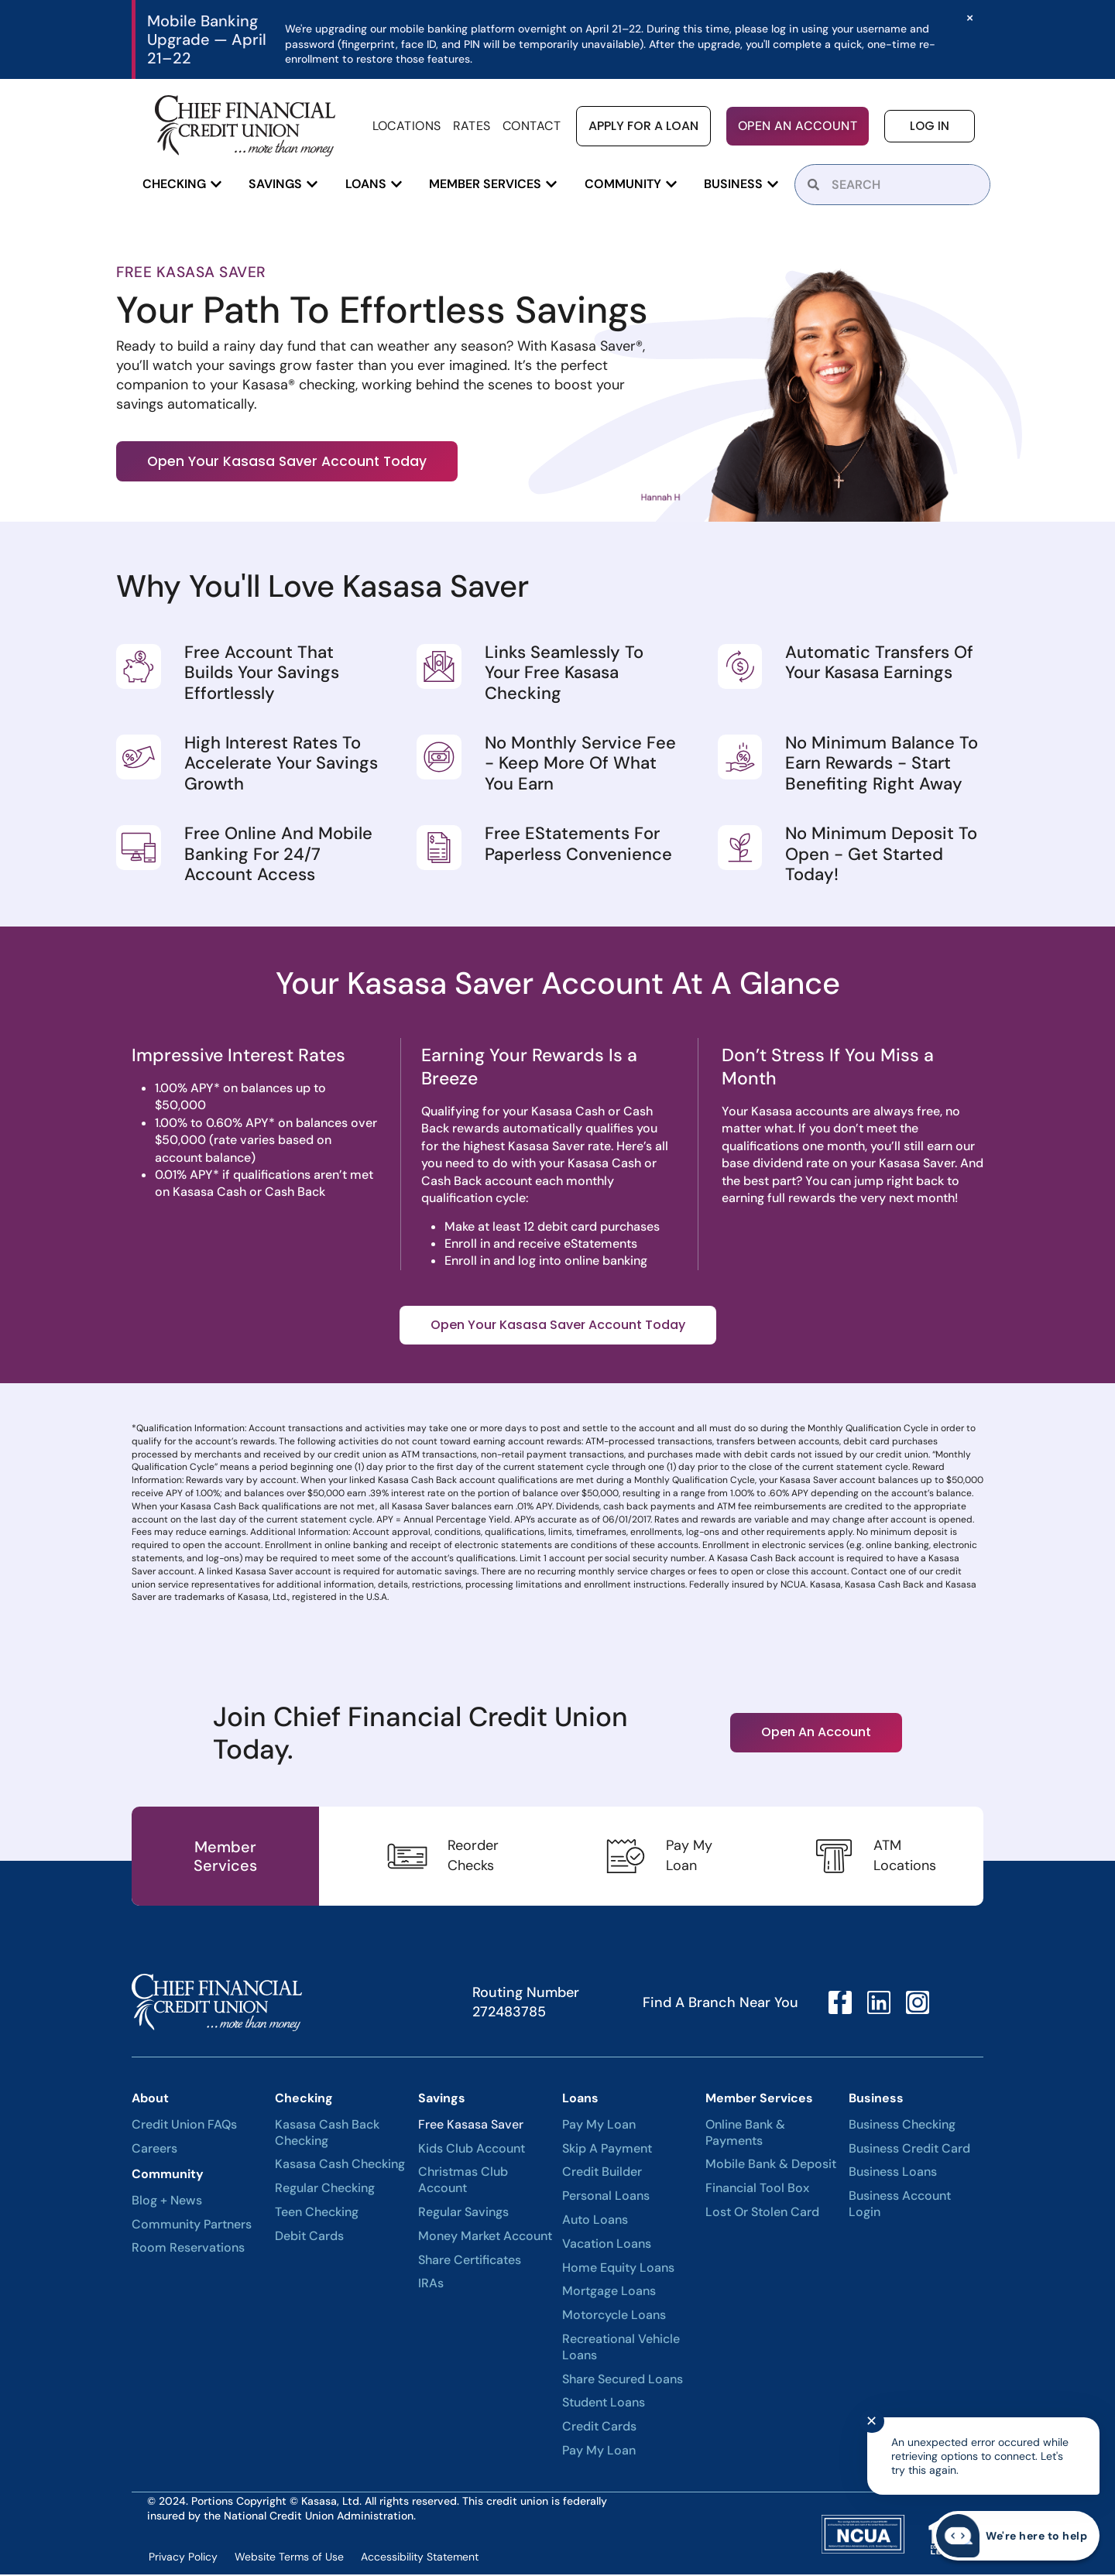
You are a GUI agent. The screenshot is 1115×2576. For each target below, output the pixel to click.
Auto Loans (595, 2221)
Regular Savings (463, 2213)
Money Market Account (485, 2237)
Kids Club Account (471, 2149)
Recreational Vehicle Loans (621, 2349)
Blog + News (167, 2202)
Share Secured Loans (622, 2380)
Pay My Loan (599, 2126)
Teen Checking (317, 2213)
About (150, 2099)
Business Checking (902, 2126)
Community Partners (192, 2225)
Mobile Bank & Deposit (770, 2166)
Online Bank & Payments (745, 2134)
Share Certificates (469, 2261)
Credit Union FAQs (184, 2126)
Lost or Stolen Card (762, 2213)
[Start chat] (1016, 2536)
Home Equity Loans (618, 2268)
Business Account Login (900, 2205)
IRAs (431, 2285)
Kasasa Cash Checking (340, 2166)
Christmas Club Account (463, 2181)
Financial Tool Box (757, 2189)
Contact (532, 126)
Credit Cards (599, 2428)
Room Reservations (188, 2249)
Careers (154, 2149)
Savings (441, 2099)
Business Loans (893, 2173)
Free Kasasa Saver (470, 2126)
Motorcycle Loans (614, 2316)
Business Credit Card (909, 2149)
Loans (580, 2099)
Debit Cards (309, 2237)
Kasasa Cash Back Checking (327, 2134)
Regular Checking (325, 2189)
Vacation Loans (606, 2245)
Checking (304, 2099)
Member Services (759, 2099)
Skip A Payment (607, 2149)
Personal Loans (606, 2197)
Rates (472, 126)
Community (168, 2175)
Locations (406, 126)
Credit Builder (602, 2173)
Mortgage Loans (609, 2292)
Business (876, 2099)
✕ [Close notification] (871, 2421)
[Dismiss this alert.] (969, 18)
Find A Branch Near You (720, 2004)
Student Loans (603, 2404)
